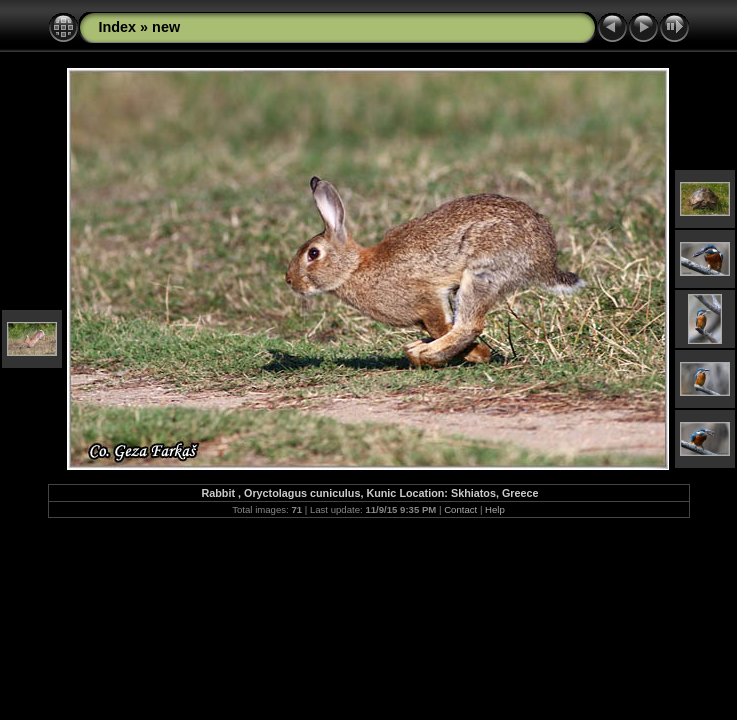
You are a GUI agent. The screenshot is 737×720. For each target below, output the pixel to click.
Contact (460, 509)
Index (118, 27)
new (166, 27)
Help (495, 509)
